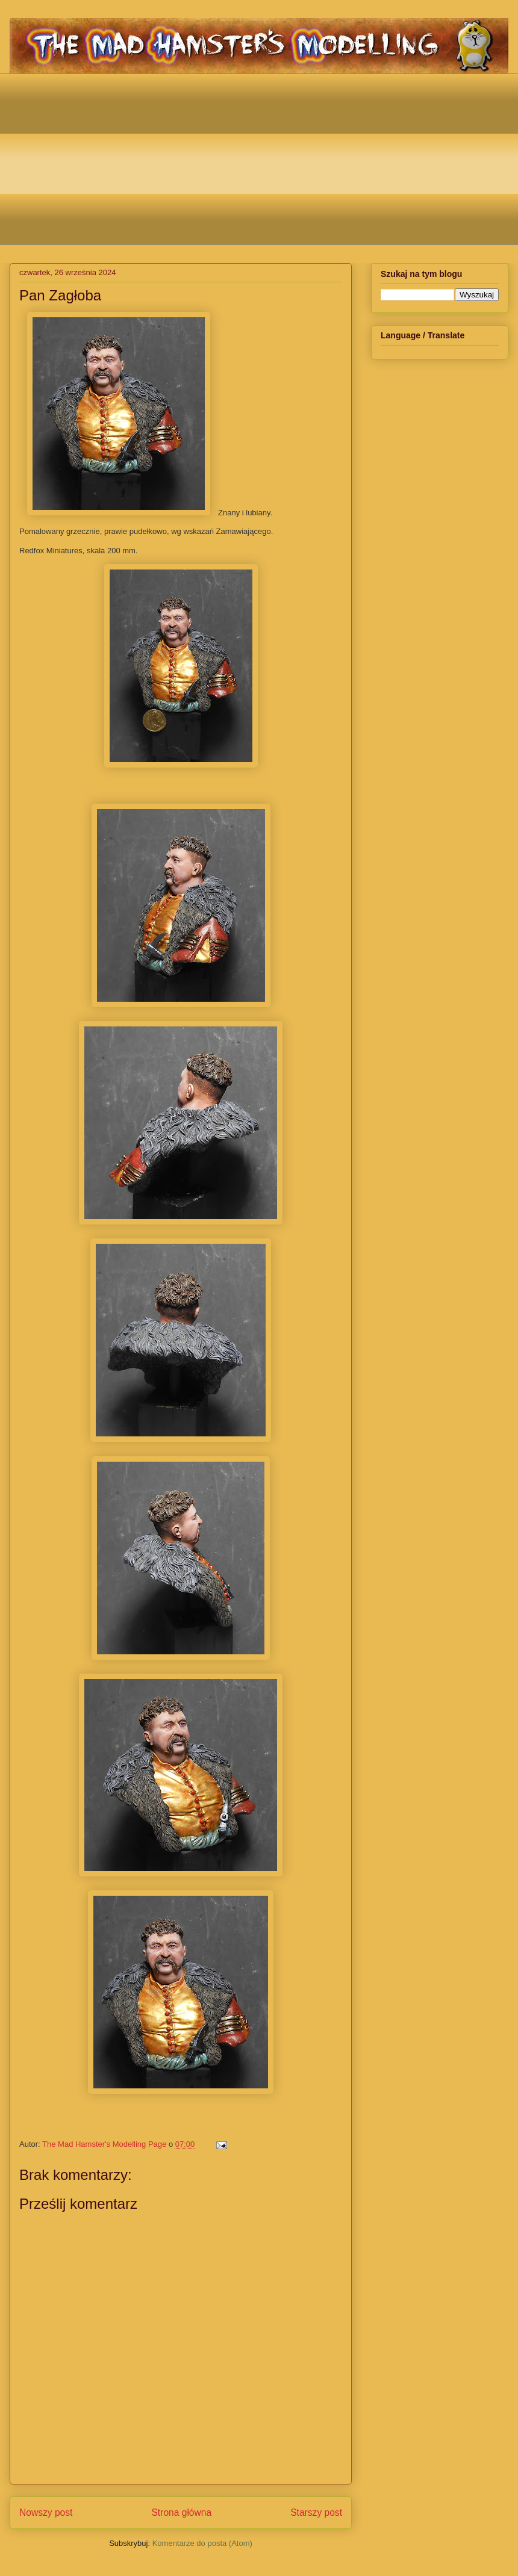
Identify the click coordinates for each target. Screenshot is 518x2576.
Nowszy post (45, 2512)
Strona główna (181, 2512)
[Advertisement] (268, 157)
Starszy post (316, 2512)
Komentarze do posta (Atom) (202, 2543)
